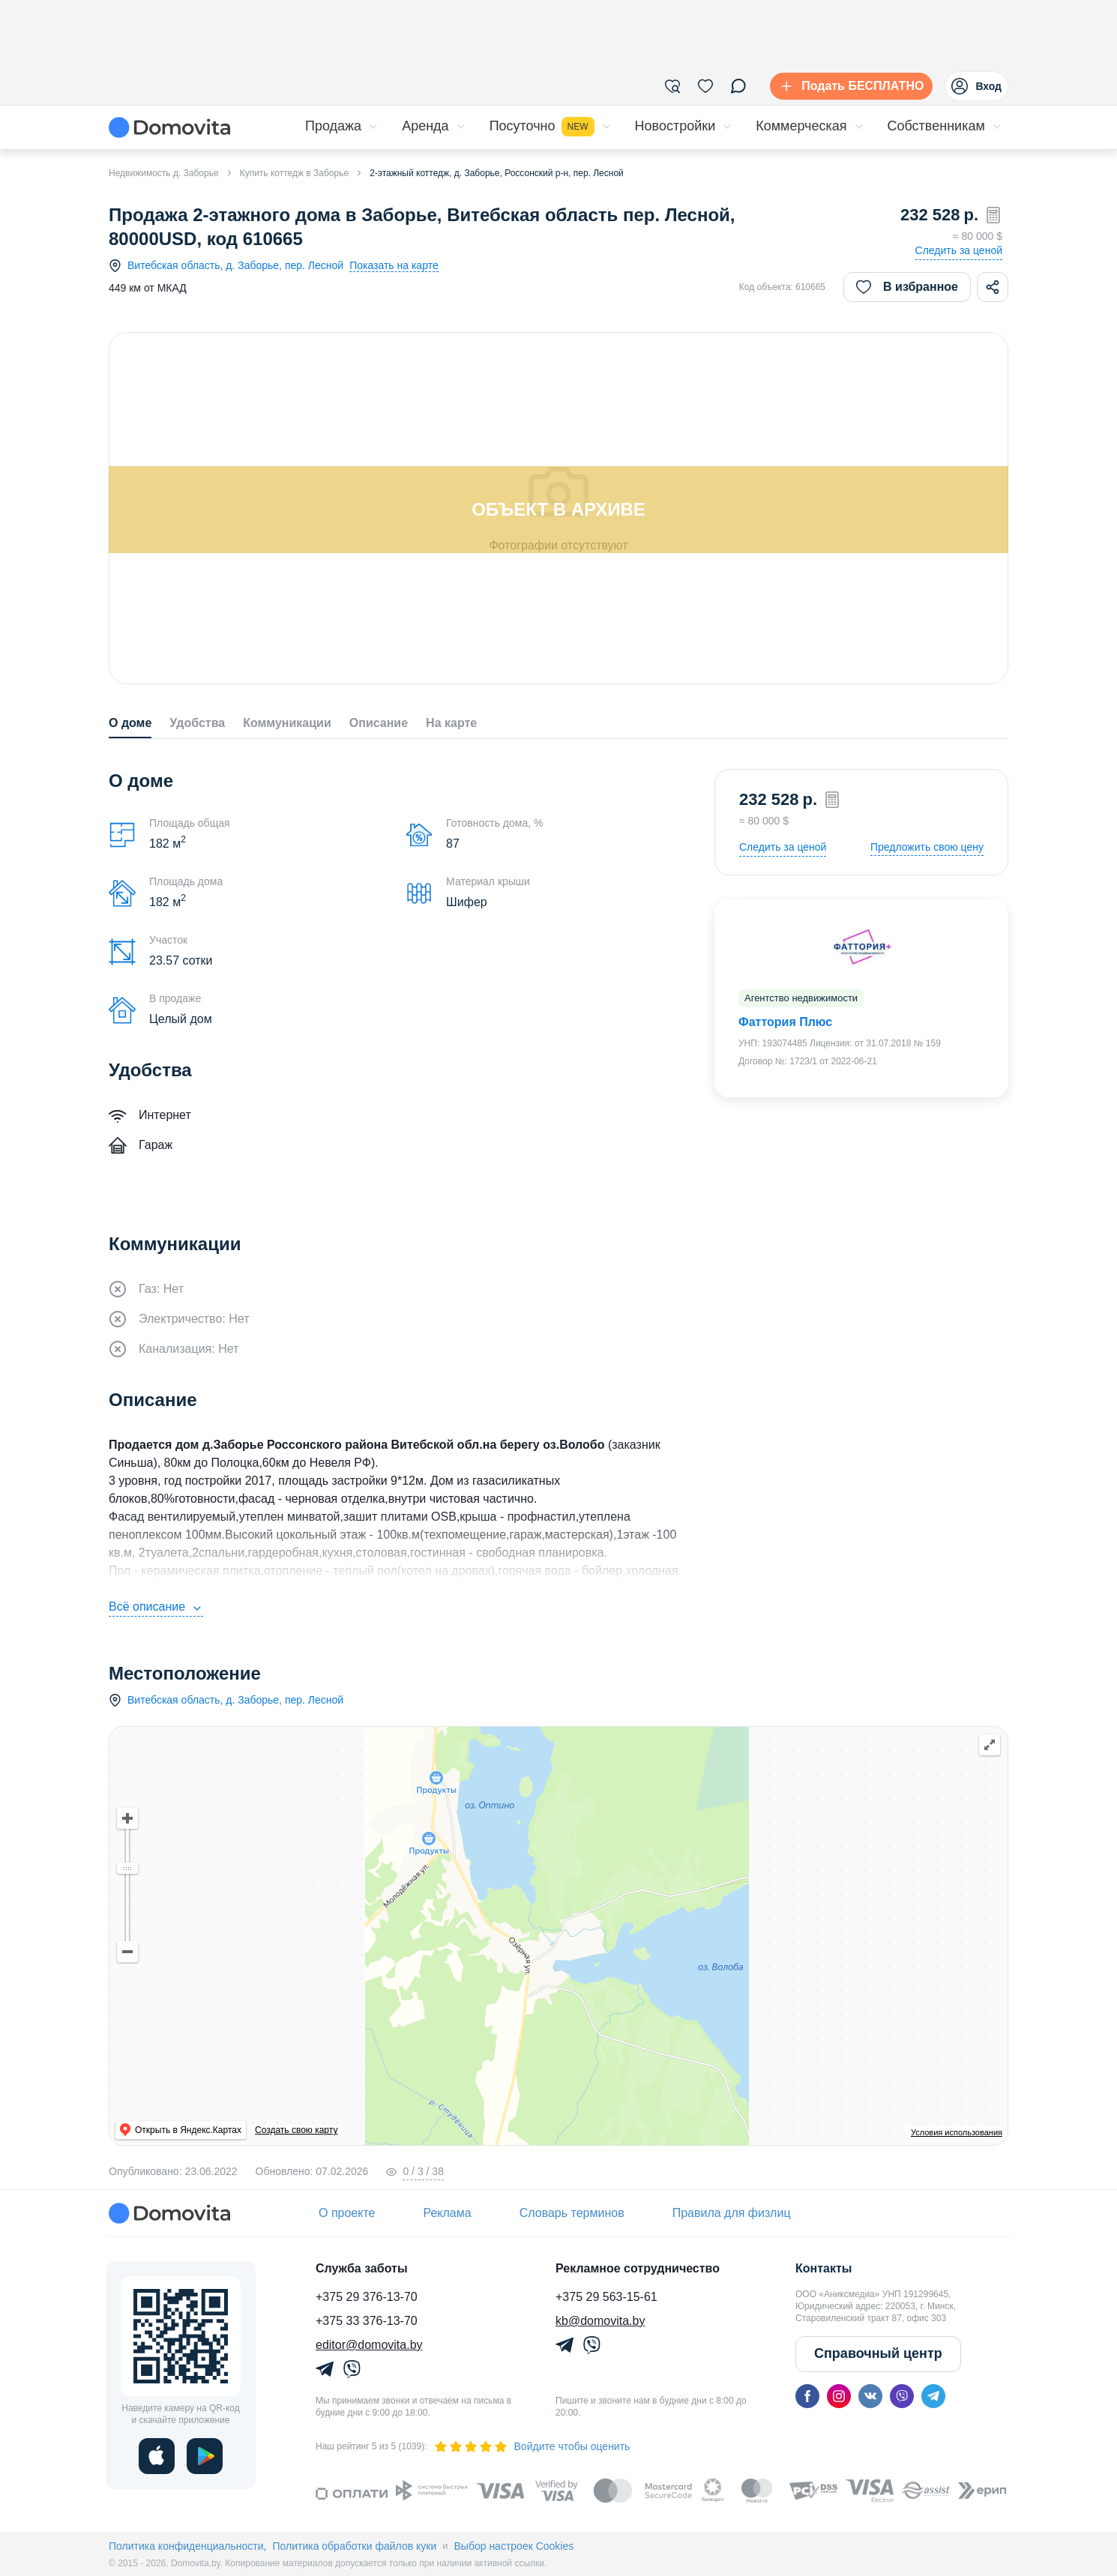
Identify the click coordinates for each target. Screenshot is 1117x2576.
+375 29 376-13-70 (367, 2296)
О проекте (347, 2213)
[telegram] (933, 2396)
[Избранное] (705, 86)
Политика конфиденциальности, (187, 2546)
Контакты (823, 2268)
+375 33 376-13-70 (367, 2320)
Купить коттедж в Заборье (294, 173)
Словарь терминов (572, 2213)
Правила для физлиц (731, 2213)
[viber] (902, 2396)
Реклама (447, 2213)
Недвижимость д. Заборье (164, 173)
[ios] (157, 2456)
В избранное (907, 287)
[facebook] (807, 2396)
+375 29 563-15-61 (606, 2296)
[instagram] (839, 2396)
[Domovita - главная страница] (169, 127)
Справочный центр (878, 2353)
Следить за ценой (958, 250)
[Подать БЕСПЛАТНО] (848, 86)
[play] (205, 2456)
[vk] (870, 2396)
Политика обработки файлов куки (354, 2546)
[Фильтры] (672, 86)
